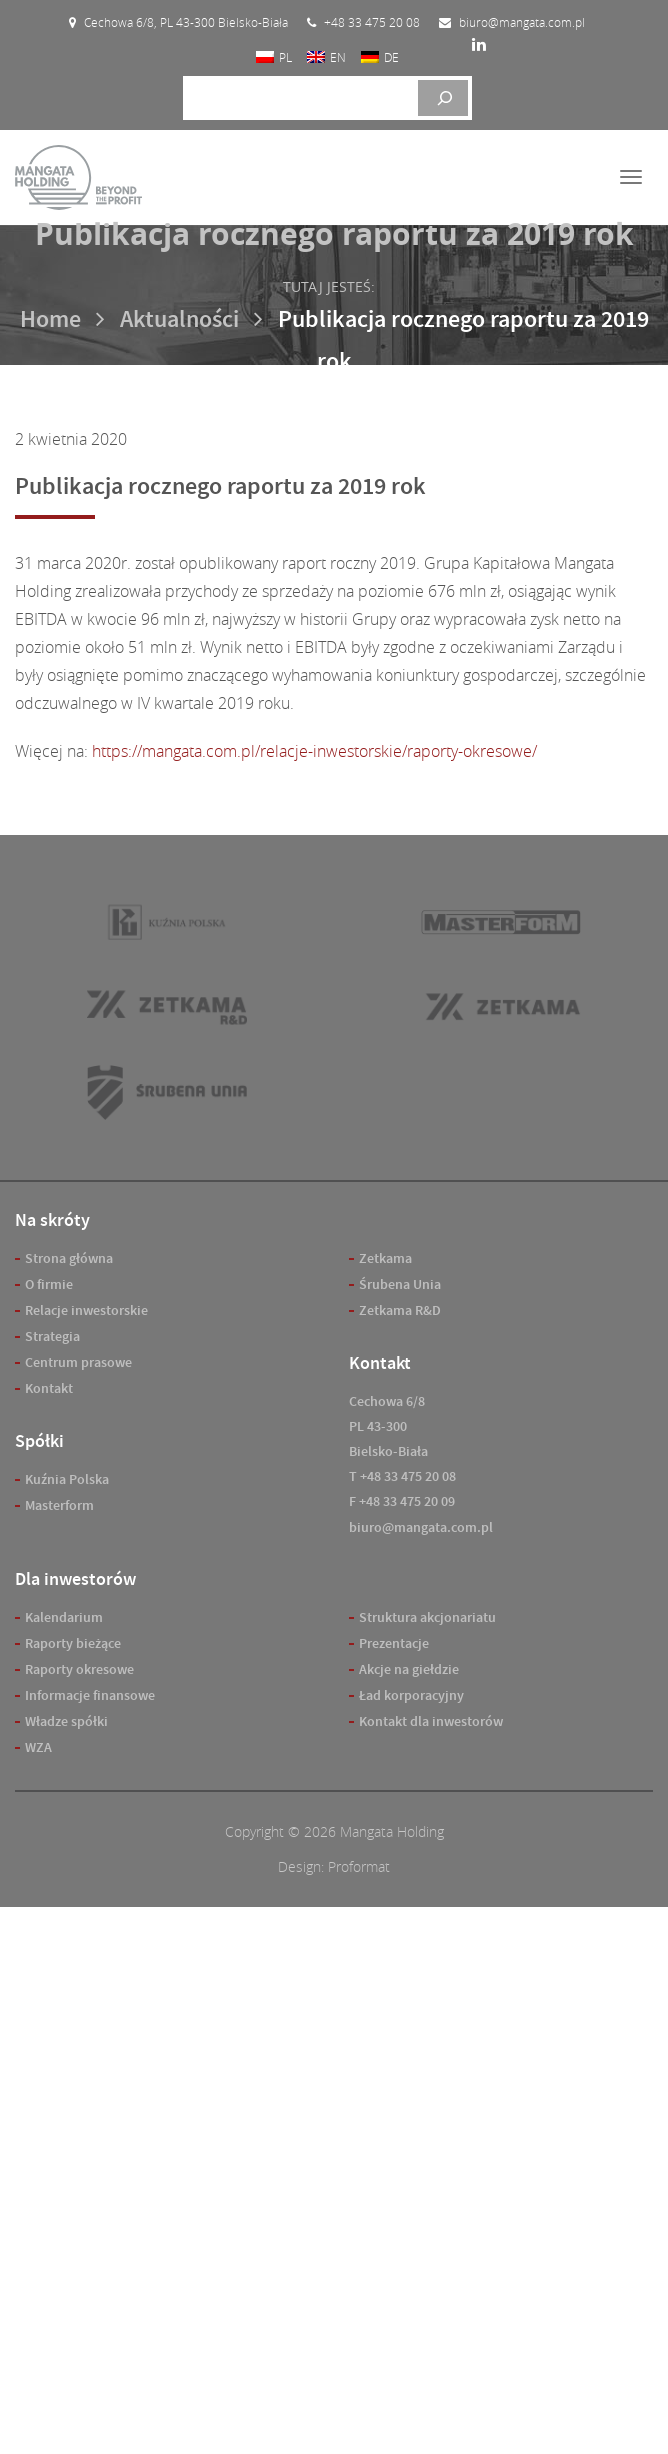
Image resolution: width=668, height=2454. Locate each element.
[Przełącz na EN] (326, 56)
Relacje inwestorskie (86, 1310)
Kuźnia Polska (67, 1479)
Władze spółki (66, 1721)
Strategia (52, 1336)
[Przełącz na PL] (274, 56)
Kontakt (49, 1388)
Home (50, 319)
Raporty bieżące (73, 1643)
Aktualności (179, 319)
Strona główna (69, 1258)
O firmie (49, 1284)
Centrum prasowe (78, 1362)
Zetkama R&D (400, 1310)
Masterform (59, 1505)
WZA (38, 1747)
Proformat (359, 1866)
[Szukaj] (443, 98)
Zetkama (385, 1258)
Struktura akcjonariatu (427, 1617)
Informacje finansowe (90, 1695)
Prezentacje (394, 1643)
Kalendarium (64, 1617)
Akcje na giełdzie (409, 1669)
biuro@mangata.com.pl (421, 1527)
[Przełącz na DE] (380, 56)
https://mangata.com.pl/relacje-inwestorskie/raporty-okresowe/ (314, 751)
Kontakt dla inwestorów (431, 1721)
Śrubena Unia (400, 1284)
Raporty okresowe (79, 1669)
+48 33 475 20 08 (408, 1476)
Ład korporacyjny (411, 1695)
